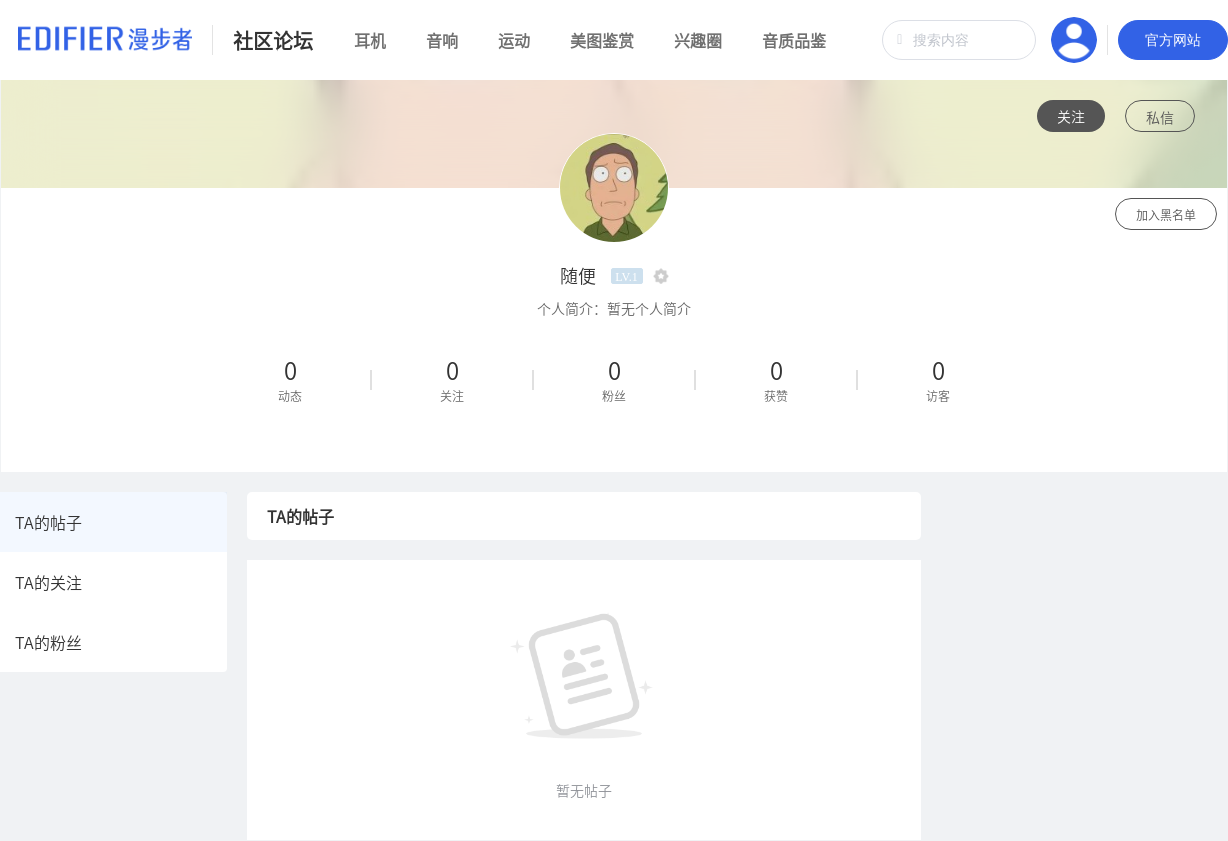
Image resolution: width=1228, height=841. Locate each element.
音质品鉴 (794, 40)
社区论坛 (273, 40)
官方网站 (1173, 40)
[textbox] (959, 40)
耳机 (370, 40)
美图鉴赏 (602, 40)
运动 (514, 40)
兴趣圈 (698, 40)
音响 (442, 40)
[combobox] (959, 40)
